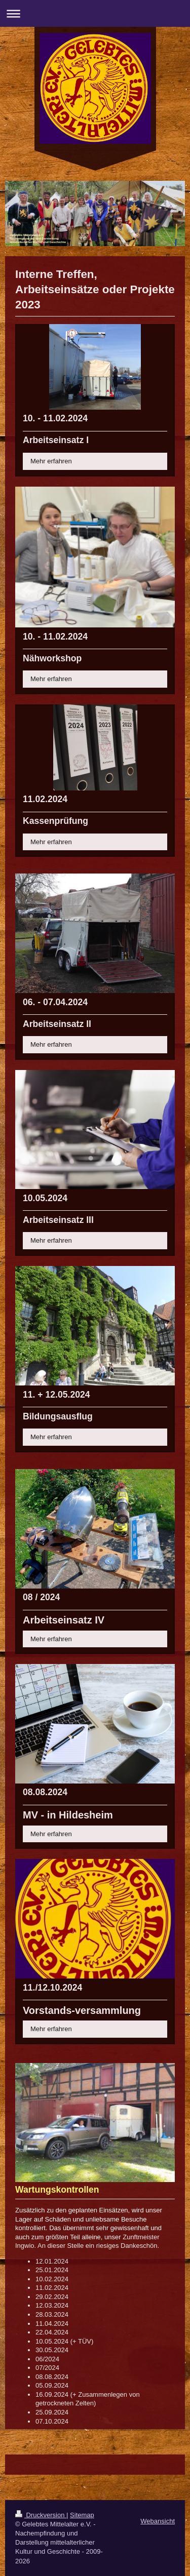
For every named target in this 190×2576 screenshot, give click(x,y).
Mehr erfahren (51, 461)
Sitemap (82, 2515)
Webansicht (157, 2521)
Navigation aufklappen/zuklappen (95, 13)
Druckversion (40, 2515)
